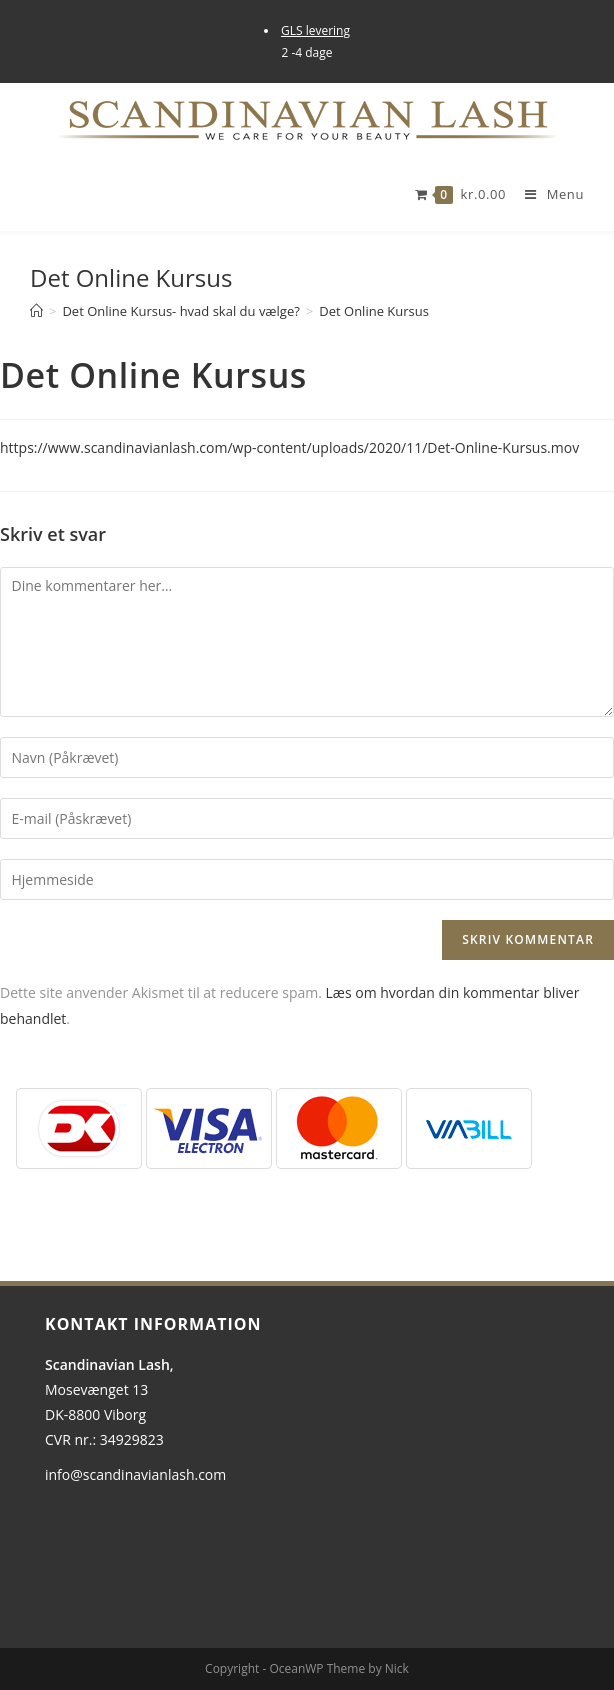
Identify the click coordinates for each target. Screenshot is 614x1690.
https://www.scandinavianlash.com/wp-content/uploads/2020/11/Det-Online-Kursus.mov (289, 447)
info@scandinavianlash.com (135, 1474)
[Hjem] (36, 311)
